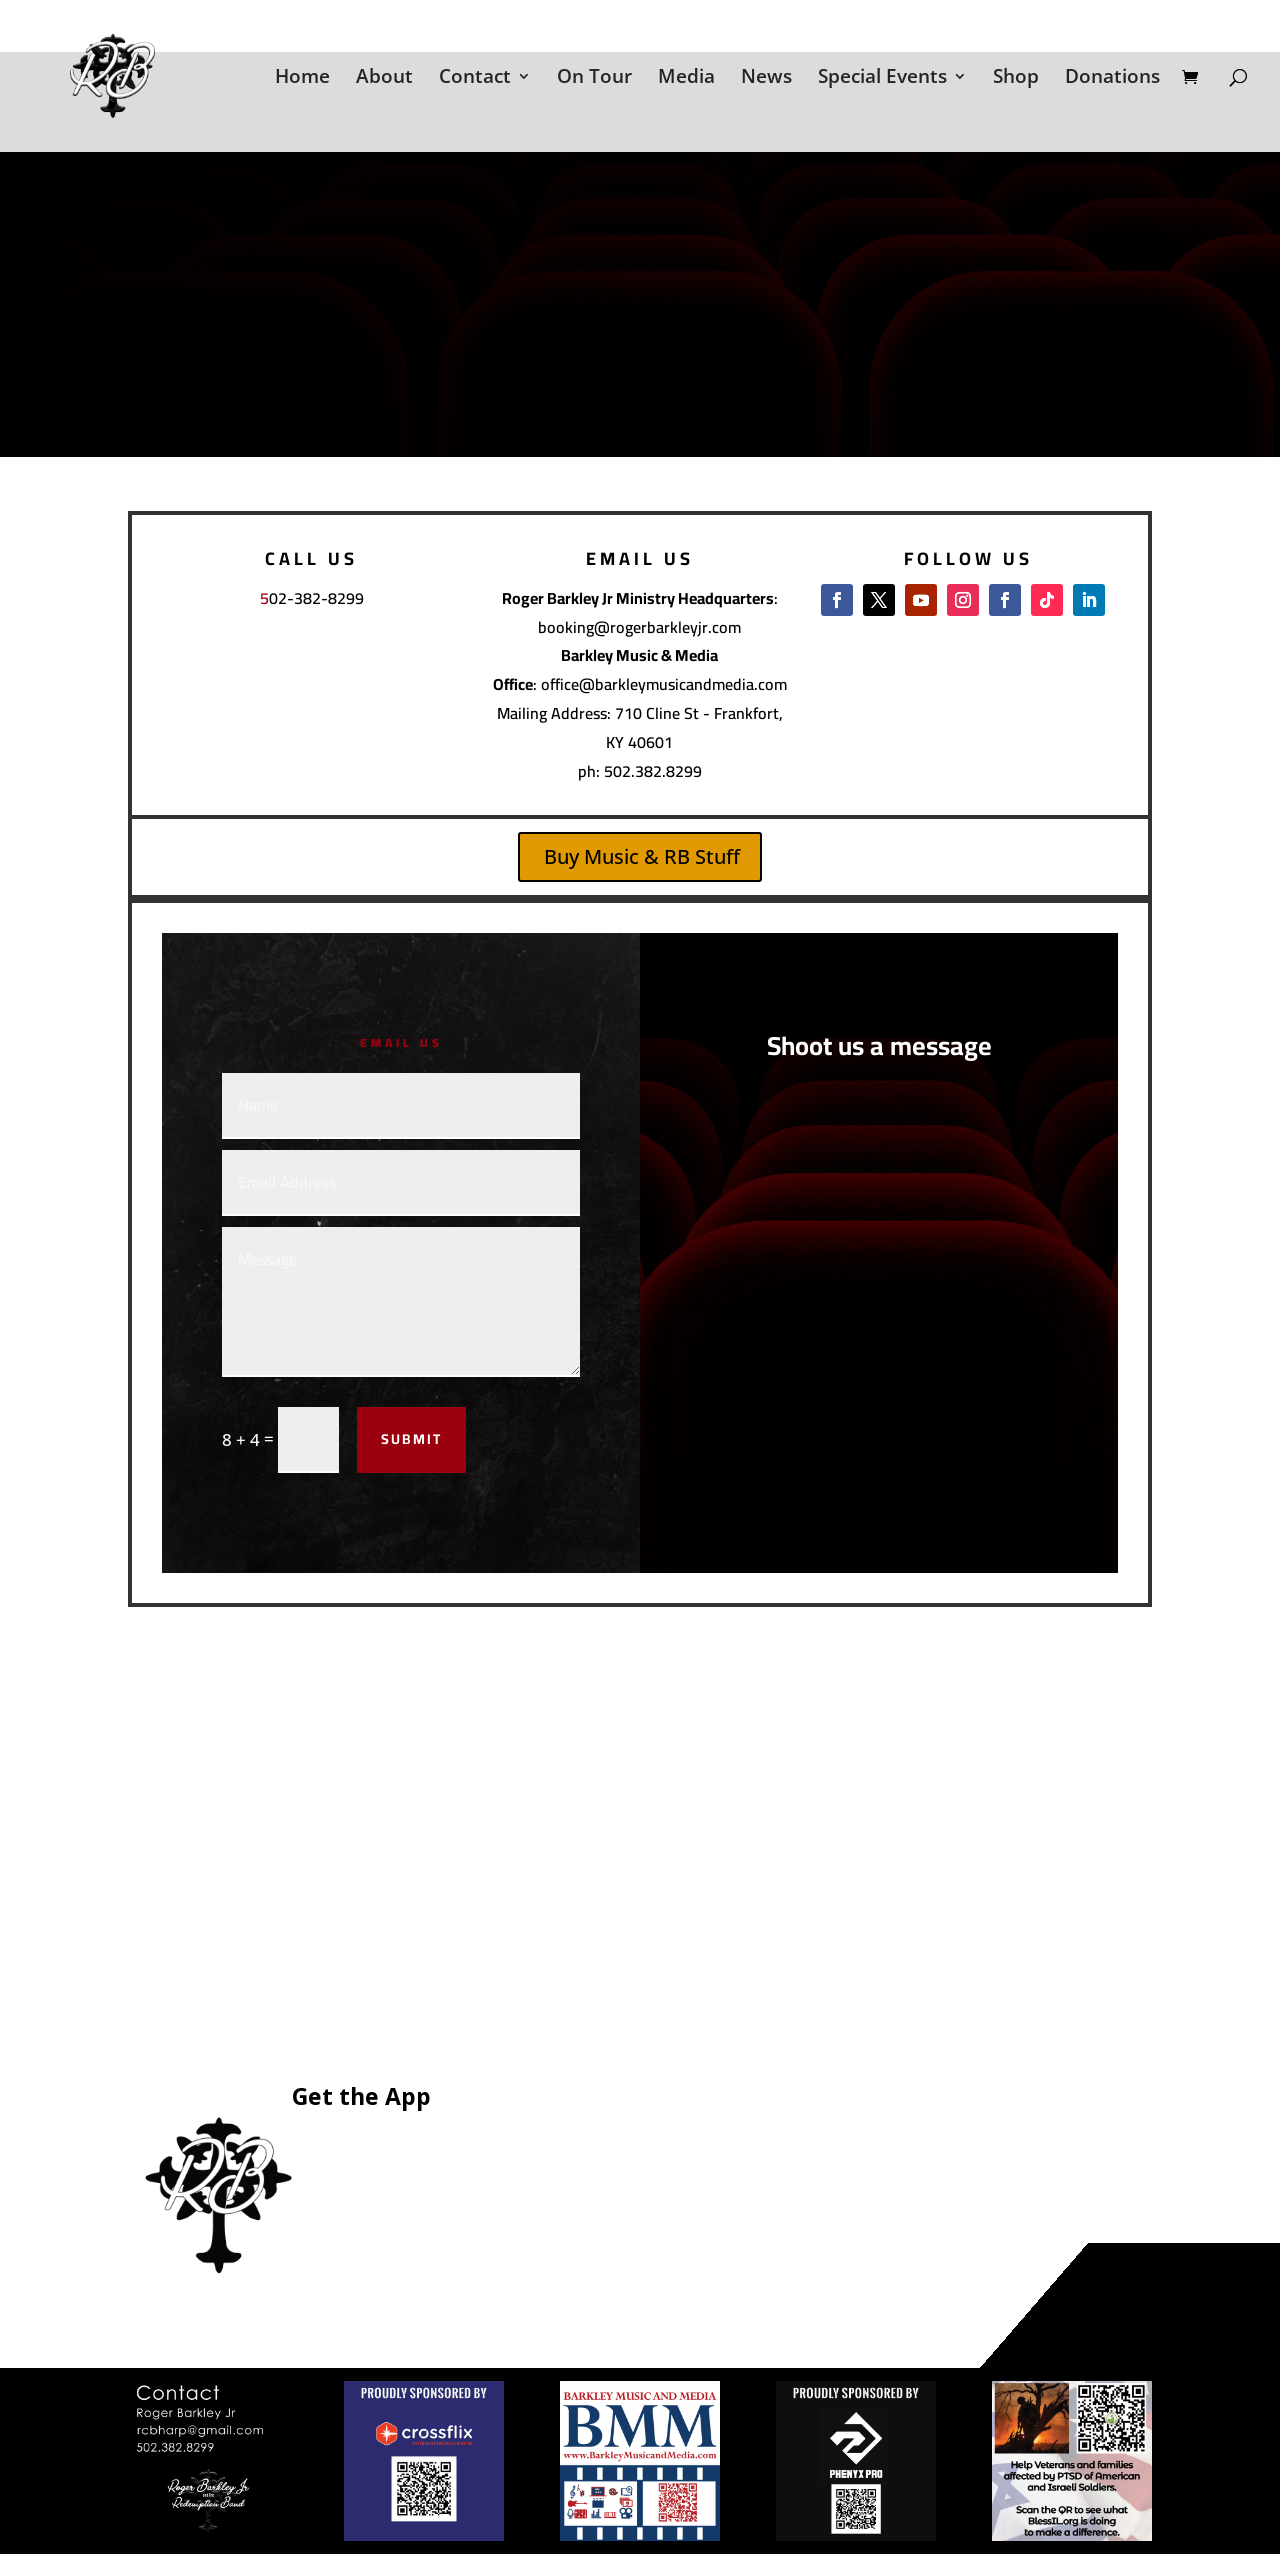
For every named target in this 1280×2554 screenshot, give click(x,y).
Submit (411, 1439)
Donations (1112, 79)
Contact (475, 79)
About (384, 79)
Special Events (882, 79)
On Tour (594, 79)
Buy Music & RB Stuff (642, 856)
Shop (1016, 79)
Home (302, 79)
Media (686, 79)
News (766, 79)
